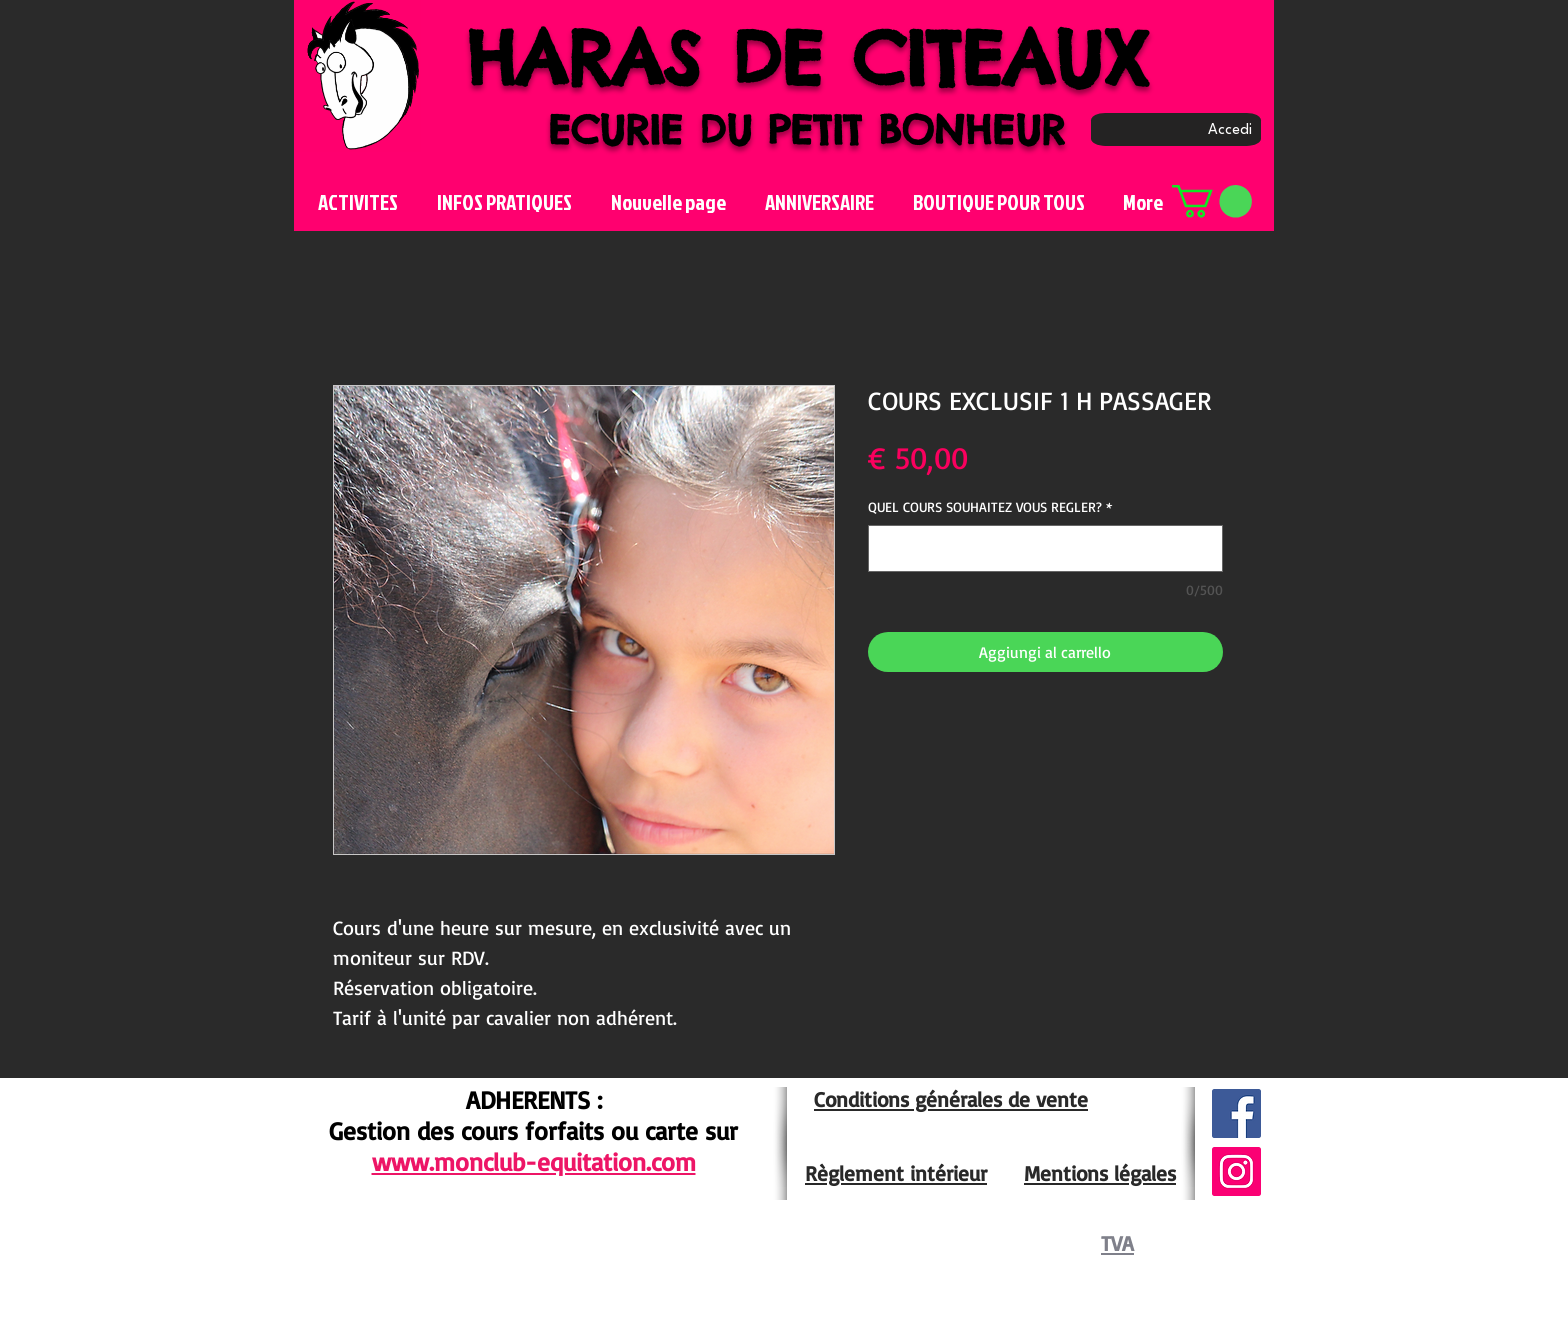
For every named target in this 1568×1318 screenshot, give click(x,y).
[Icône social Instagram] (1236, 1171)
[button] (1212, 201)
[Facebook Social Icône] (1236, 1113)
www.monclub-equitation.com (534, 1161)
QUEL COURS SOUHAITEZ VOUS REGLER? (990, 506)
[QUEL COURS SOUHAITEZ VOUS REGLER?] (1045, 548)
